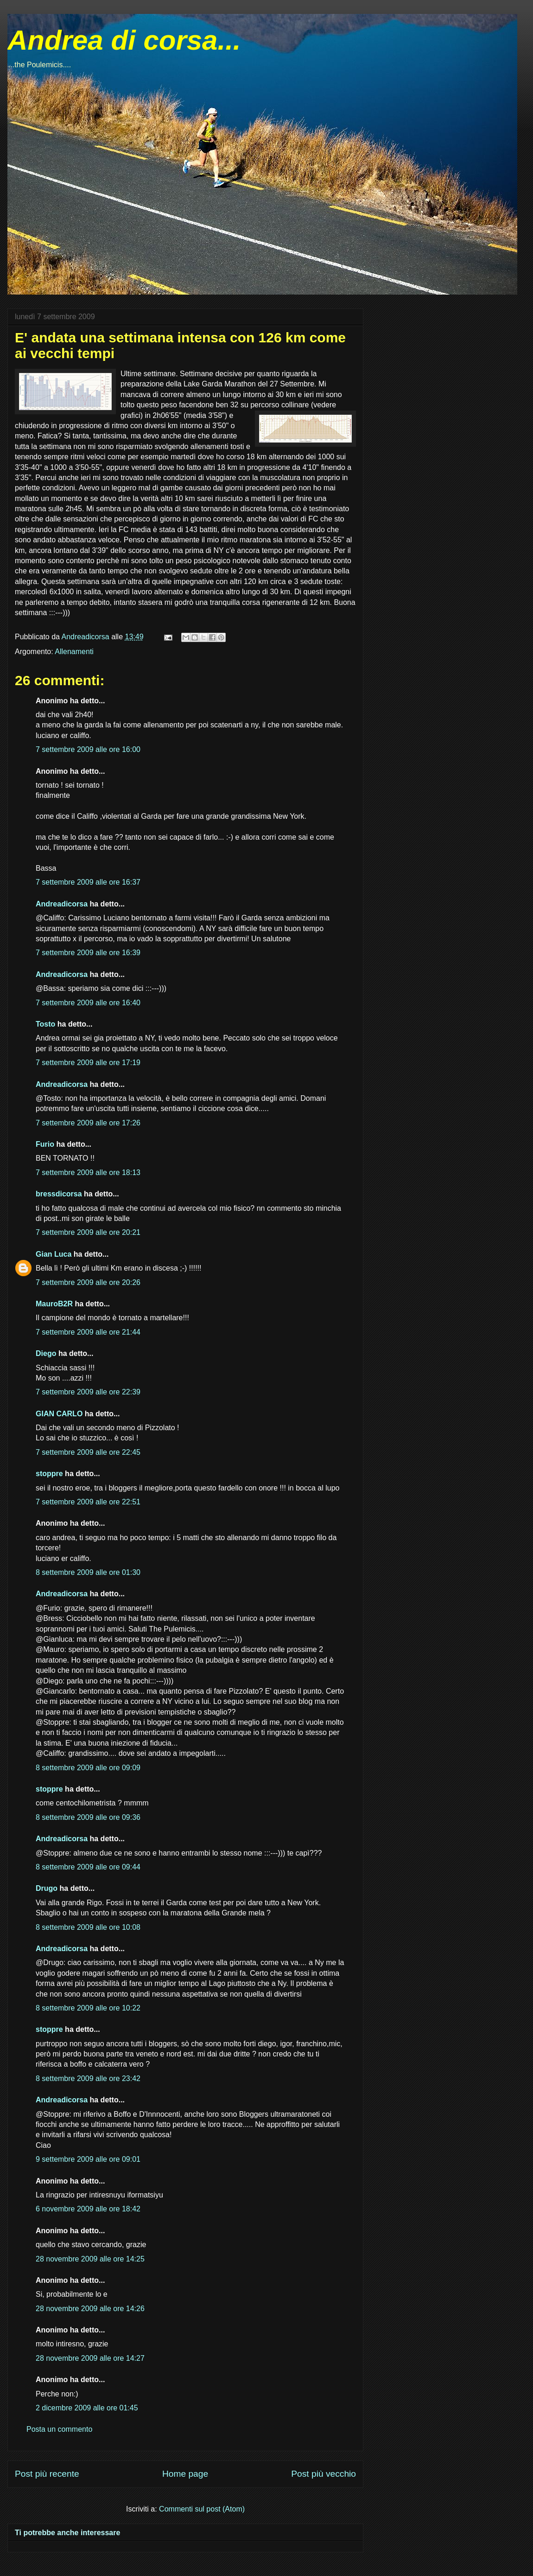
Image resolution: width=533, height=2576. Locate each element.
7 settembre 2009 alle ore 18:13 (88, 1172)
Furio (45, 1144)
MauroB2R (54, 1304)
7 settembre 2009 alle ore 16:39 (88, 953)
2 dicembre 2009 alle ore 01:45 (87, 2408)
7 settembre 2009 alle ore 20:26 (88, 1282)
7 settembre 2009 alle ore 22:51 (88, 1502)
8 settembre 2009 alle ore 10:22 (88, 2008)
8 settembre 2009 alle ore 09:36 (88, 1817)
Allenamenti (74, 651)
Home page (185, 2474)
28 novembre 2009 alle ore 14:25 (90, 2259)
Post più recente (47, 2474)
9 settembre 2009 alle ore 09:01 (88, 2159)
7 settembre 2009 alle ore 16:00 (88, 749)
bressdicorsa (59, 1194)
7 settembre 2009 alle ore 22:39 (88, 1392)
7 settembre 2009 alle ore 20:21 (88, 1232)
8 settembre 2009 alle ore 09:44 (88, 1867)
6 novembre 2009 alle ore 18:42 (88, 2209)
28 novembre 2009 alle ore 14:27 (90, 2358)
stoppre (49, 1474)
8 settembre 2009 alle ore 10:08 (88, 1927)
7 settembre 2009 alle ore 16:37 (88, 882)
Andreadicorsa (62, 904)
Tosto (45, 1024)
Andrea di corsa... (124, 40)
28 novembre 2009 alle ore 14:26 (90, 2309)
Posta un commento (59, 2429)
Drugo (46, 1888)
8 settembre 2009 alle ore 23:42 (88, 2078)
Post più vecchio (323, 2474)
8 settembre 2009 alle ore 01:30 (88, 1572)
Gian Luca (53, 1254)
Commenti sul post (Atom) (202, 2509)
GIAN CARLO (59, 1414)
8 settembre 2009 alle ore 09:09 (88, 1768)
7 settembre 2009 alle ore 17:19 (88, 1062)
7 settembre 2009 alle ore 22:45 (88, 1452)
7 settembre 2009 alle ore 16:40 (88, 1003)
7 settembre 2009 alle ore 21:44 (88, 1332)
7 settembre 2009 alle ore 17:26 (88, 1123)
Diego (46, 1353)
